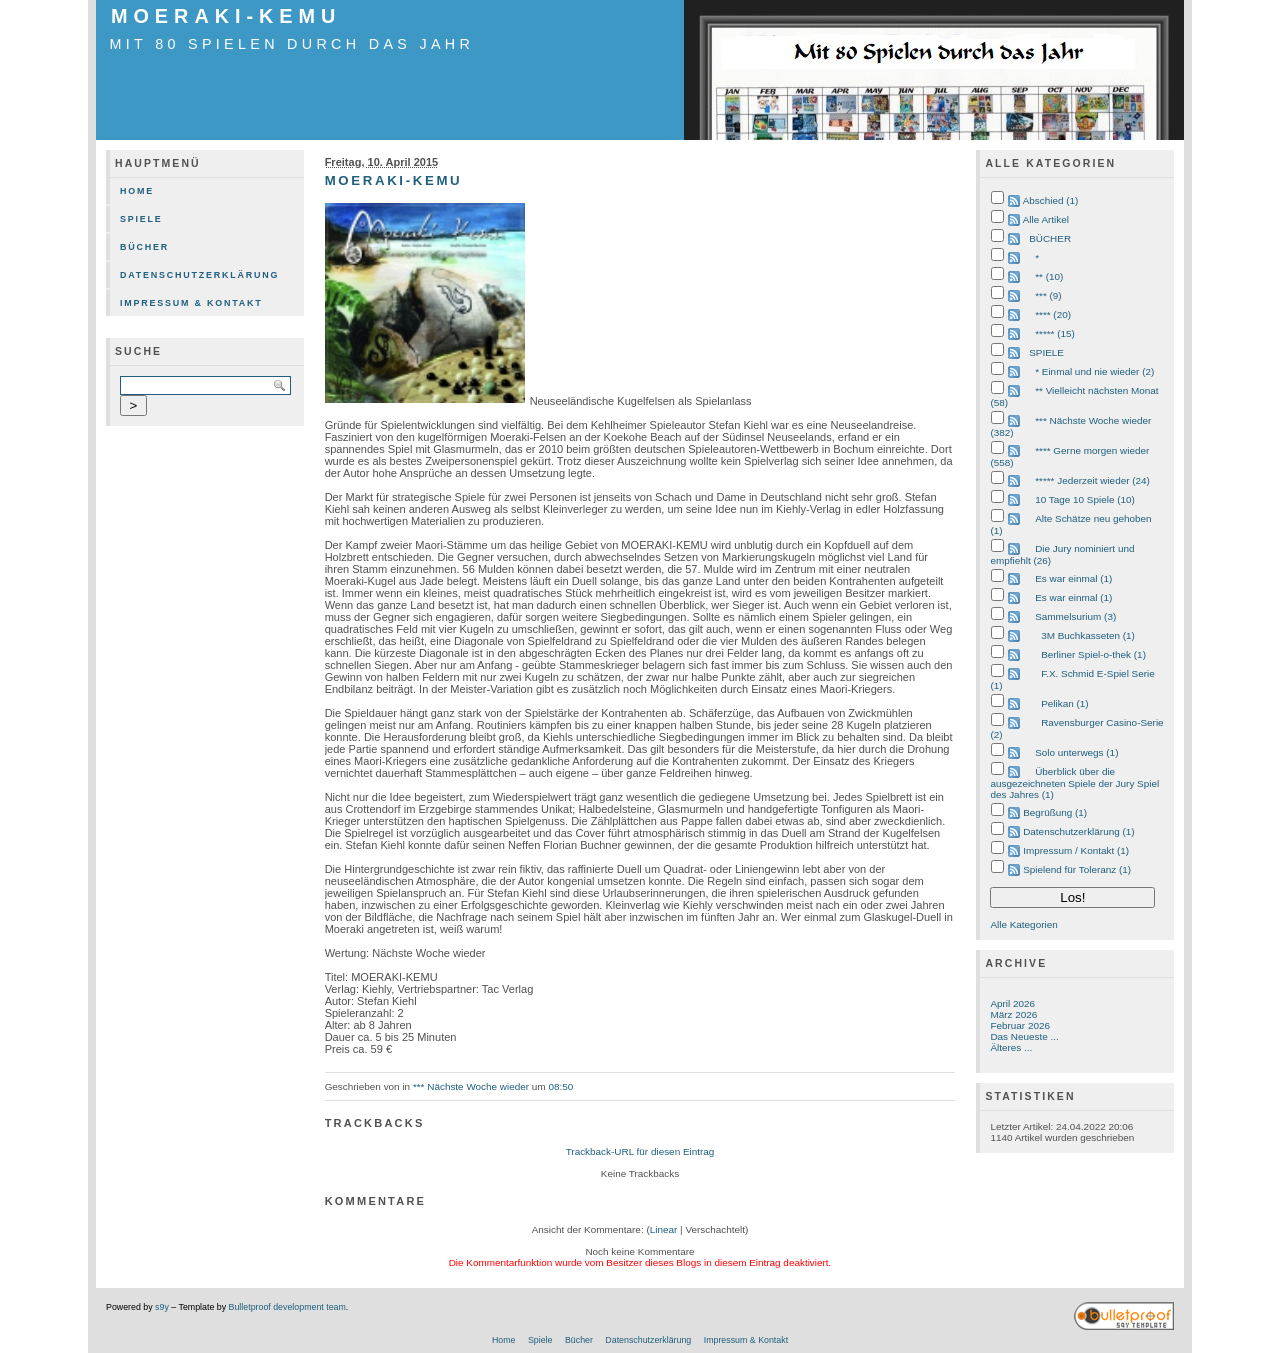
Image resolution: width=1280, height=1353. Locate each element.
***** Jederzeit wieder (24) (1092, 480)
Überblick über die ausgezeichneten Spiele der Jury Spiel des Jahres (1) (1074, 783)
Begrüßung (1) (1055, 812)
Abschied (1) (1051, 200)
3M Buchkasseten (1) (1088, 635)
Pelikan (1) (1064, 703)
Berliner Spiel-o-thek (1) (1093, 654)
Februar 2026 (1020, 1025)
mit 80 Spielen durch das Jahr (292, 44)
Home (137, 191)
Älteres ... (1011, 1047)
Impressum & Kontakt (191, 303)
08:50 (560, 1086)
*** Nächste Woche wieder (471, 1086)
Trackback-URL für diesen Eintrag (640, 1151)
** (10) (1049, 276)
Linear (664, 1229)
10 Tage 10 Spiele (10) (1085, 499)
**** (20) (1053, 314)
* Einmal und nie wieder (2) (1094, 371)
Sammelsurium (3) (1075, 616)
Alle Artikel (1046, 219)
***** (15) (1055, 333)
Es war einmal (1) (1073, 578)
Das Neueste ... (1024, 1036)
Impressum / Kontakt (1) (1076, 850)
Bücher (144, 247)
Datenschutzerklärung (199, 275)
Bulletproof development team (287, 1307)
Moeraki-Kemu (226, 16)
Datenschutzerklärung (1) (1078, 831)
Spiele (141, 219)
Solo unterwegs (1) (1076, 752)
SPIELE (1046, 352)
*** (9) (1048, 295)
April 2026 (1012, 1003)
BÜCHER (1050, 238)
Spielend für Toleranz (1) (1077, 869)
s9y (162, 1307)
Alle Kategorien (1023, 924)
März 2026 (1013, 1014)
